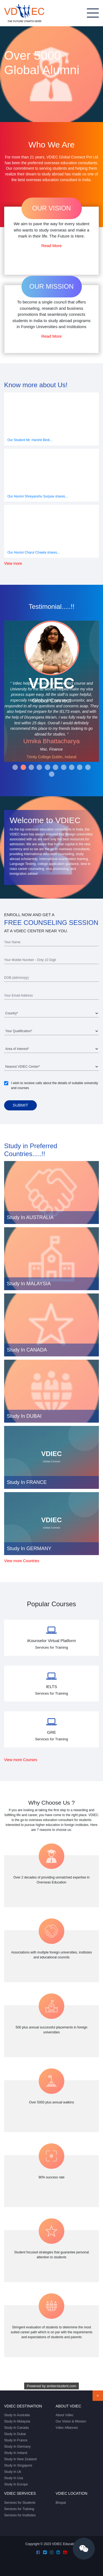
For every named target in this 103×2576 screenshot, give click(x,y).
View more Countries (21, 1561)
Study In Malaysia (17, 2421)
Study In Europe (16, 2484)
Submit (20, 1105)
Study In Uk (12, 2472)
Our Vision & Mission (71, 2421)
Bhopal (61, 2503)
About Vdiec (65, 2415)
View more (13, 563)
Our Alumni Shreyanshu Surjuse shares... (37, 496)
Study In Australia (17, 2415)
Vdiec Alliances (67, 2428)
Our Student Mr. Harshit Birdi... (29, 440)
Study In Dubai (15, 2434)
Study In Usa (13, 2478)
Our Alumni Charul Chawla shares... (33, 552)
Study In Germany (17, 2446)
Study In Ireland (15, 2453)
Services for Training (19, 2509)
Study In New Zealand (20, 2459)
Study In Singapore (18, 2465)
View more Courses (20, 1760)
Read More (51, 245)
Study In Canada (16, 2428)
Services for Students (19, 2503)
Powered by (51, 2386)
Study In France (15, 2440)
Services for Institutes (20, 2515)
